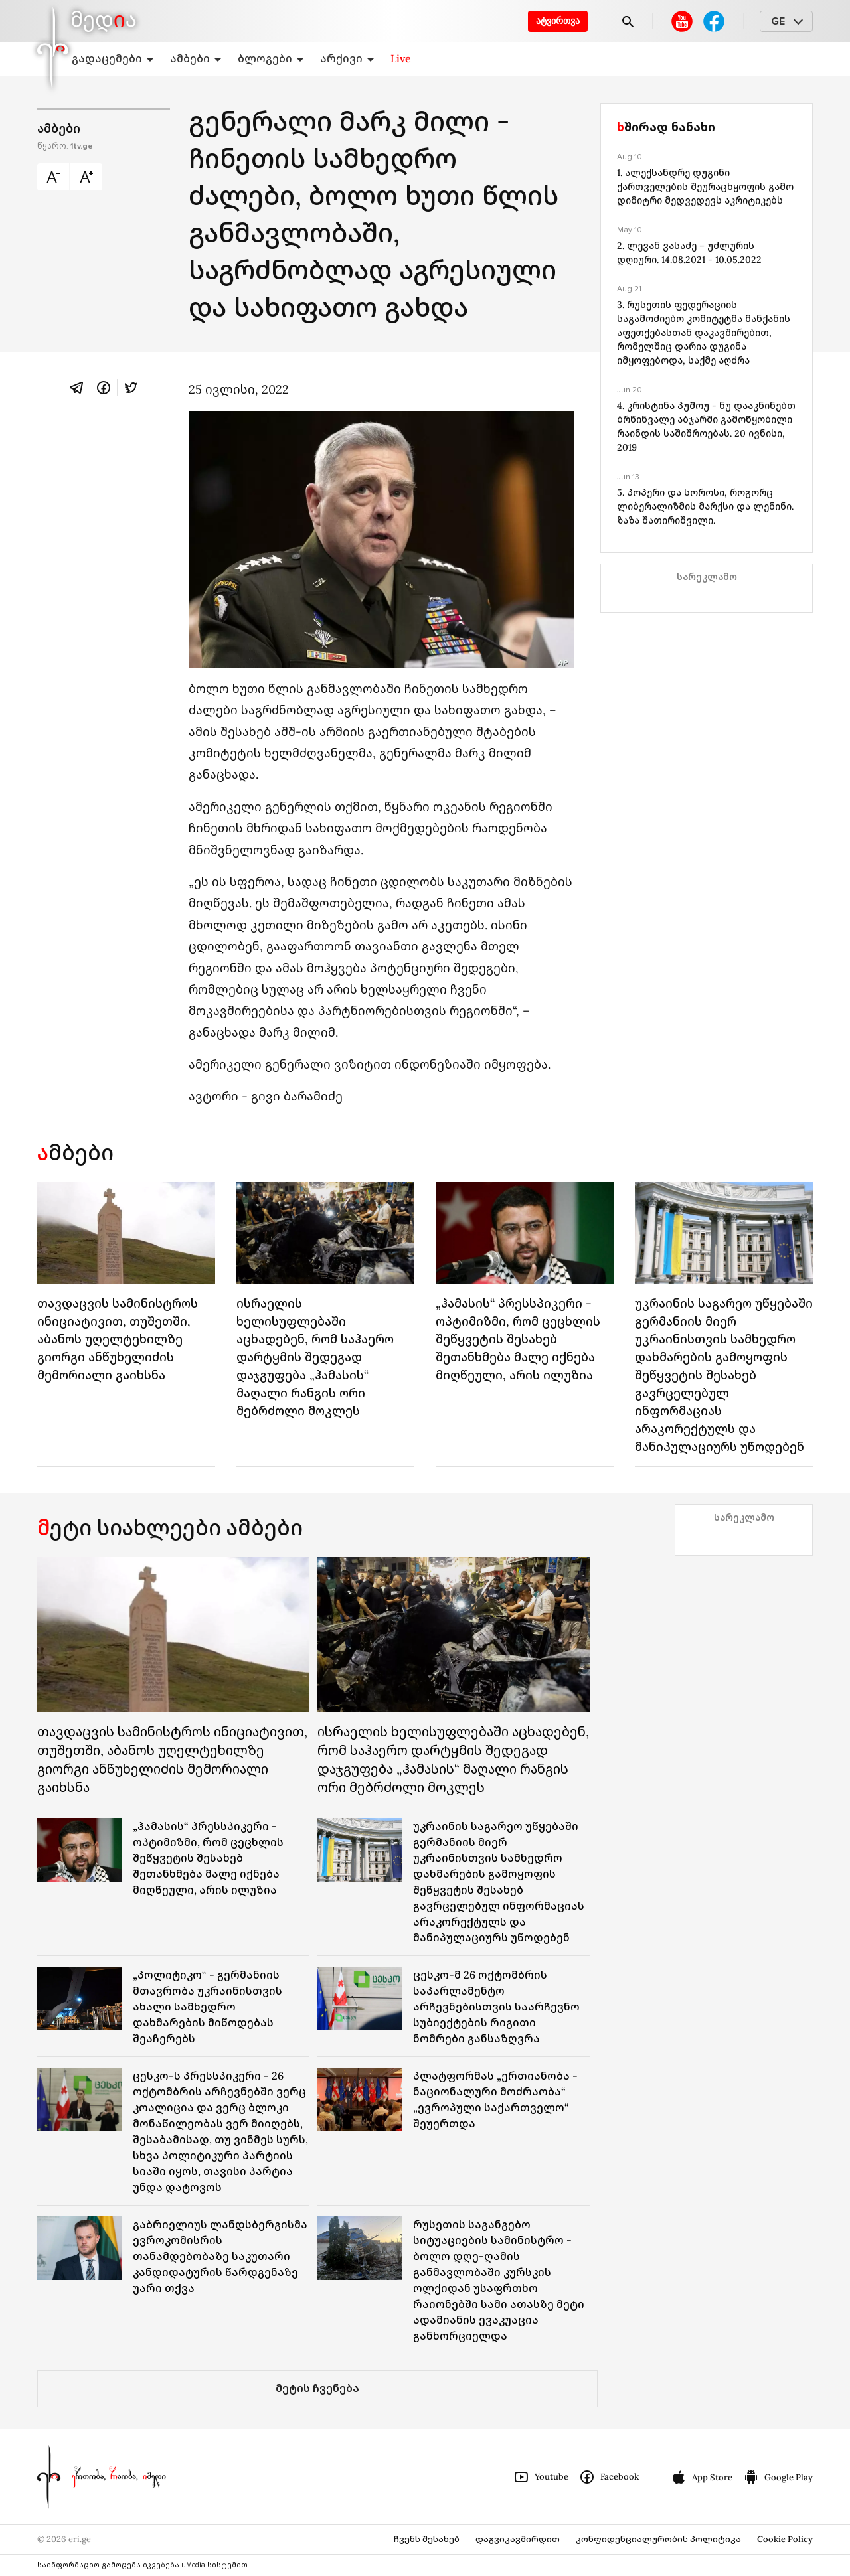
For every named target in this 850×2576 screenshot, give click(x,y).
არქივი (347, 58)
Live (400, 58)
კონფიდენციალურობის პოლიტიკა (658, 2539)
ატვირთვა (558, 21)
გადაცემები (113, 58)
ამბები (196, 58)
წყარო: (65, 146)
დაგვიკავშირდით (517, 2539)
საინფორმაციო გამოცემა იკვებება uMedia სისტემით (142, 2565)
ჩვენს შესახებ (427, 2539)
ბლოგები (271, 58)
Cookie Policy (785, 2539)
